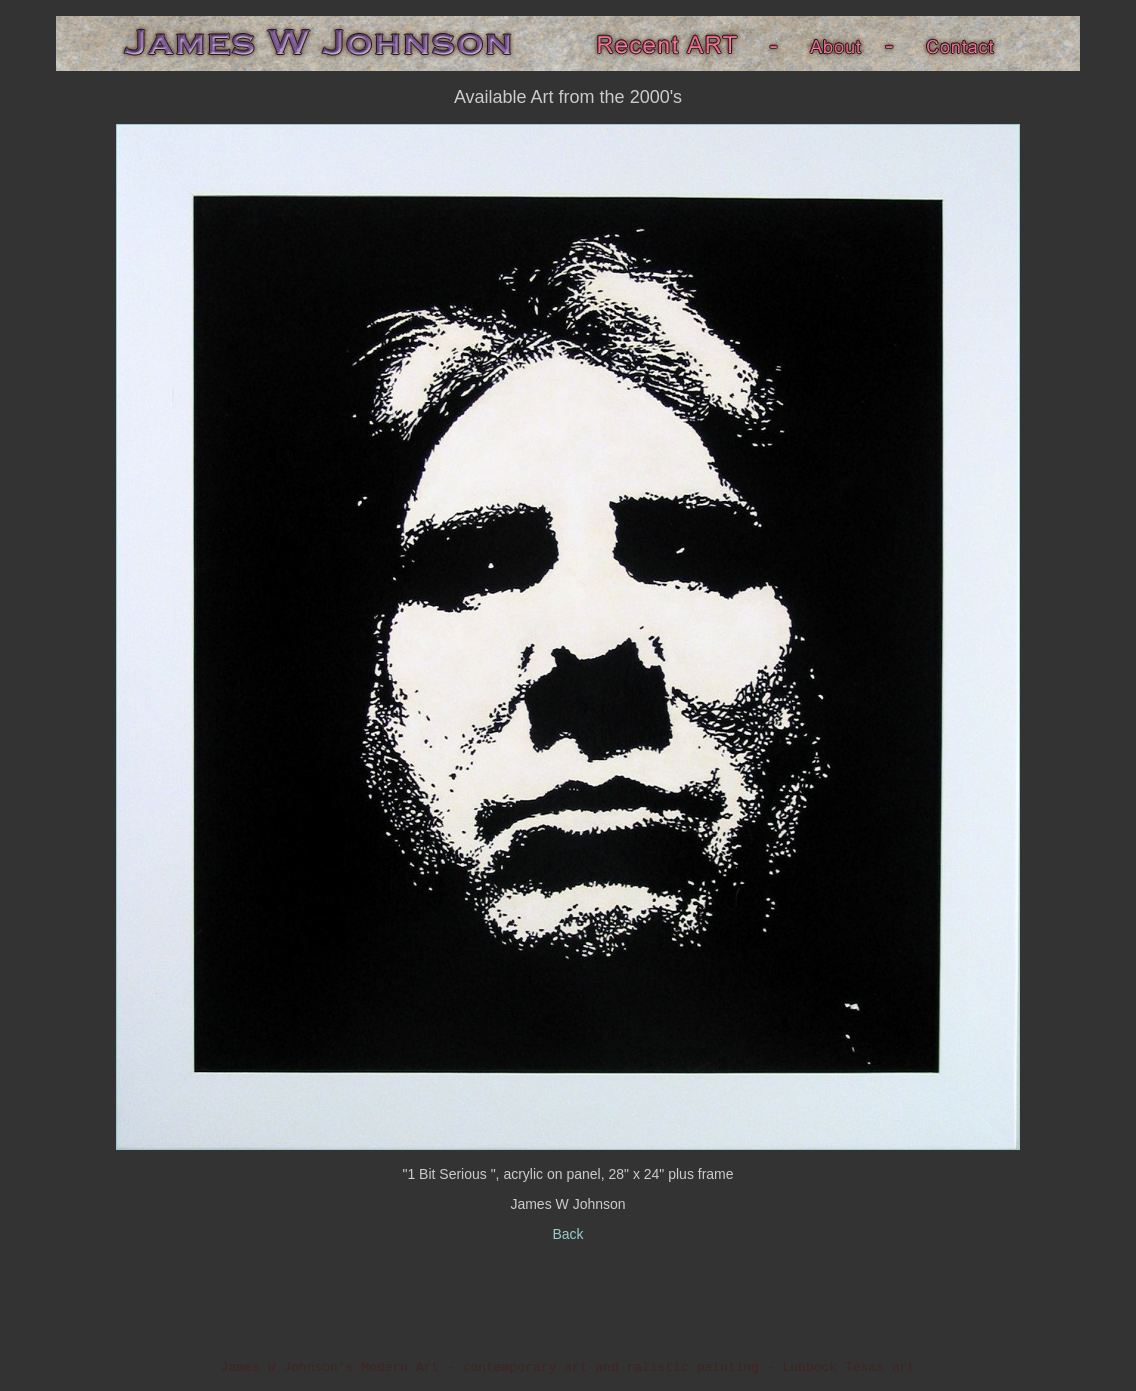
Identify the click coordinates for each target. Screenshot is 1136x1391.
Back (567, 1234)
